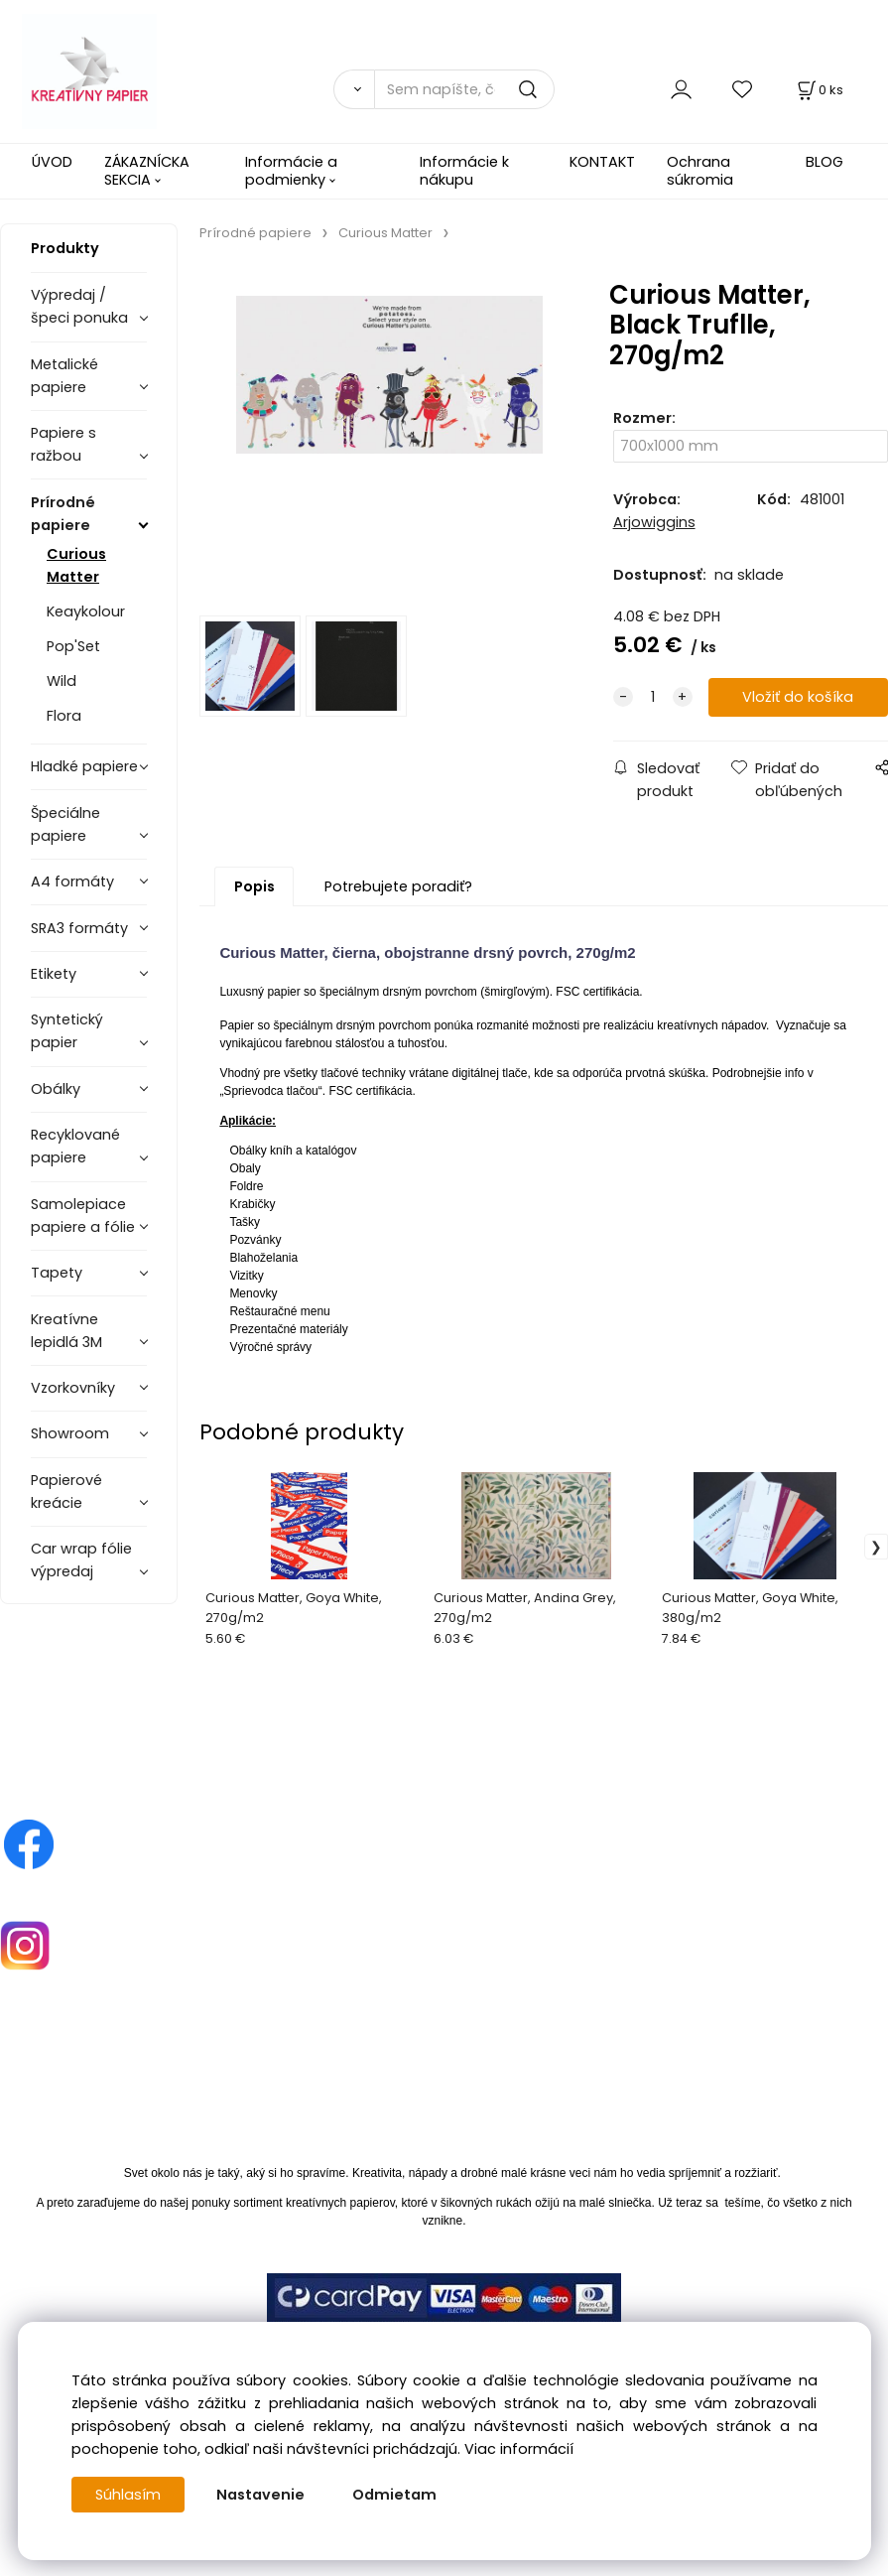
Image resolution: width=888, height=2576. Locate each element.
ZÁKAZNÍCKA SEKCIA (147, 170)
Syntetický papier (67, 1031)
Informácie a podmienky (291, 170)
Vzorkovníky (73, 1388)
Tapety (56, 1273)
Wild (61, 681)
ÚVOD (52, 162)
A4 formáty (72, 881)
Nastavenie (260, 2495)
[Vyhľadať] (353, 89)
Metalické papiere (64, 375)
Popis (254, 886)
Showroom (70, 1433)
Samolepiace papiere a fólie (83, 1215)
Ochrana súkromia (700, 170)
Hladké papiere (84, 766)
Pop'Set (73, 646)
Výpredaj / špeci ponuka (79, 306)
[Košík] (818, 89)
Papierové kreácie (66, 1491)
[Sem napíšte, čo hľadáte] (464, 89)
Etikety (53, 974)
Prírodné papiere (63, 513)
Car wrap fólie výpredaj (81, 1560)
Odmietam (394, 2495)
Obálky (55, 1089)
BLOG (824, 162)
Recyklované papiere (75, 1146)
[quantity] (653, 697)
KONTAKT (602, 162)
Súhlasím (128, 2495)
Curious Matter (76, 565)
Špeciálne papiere (65, 824)
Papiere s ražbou (63, 444)
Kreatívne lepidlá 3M (66, 1330)
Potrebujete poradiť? (398, 886)
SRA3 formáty (79, 928)
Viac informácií (518, 2449)
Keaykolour (86, 611)
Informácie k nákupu (464, 170)
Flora (64, 716)
